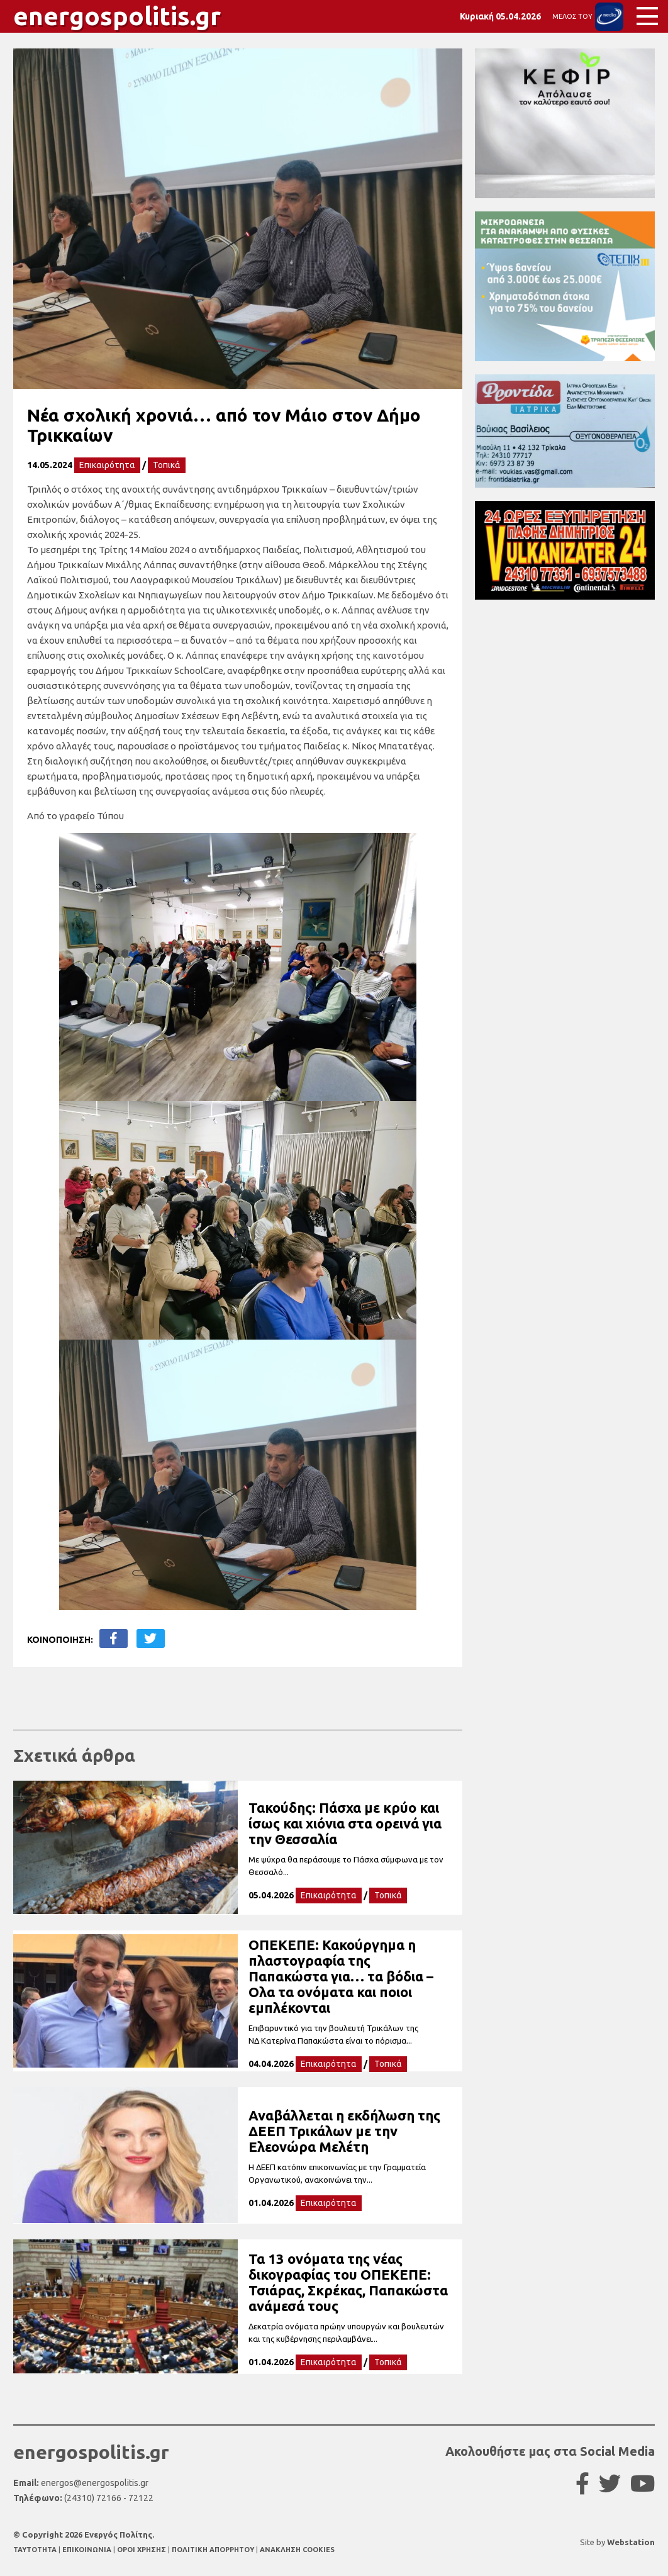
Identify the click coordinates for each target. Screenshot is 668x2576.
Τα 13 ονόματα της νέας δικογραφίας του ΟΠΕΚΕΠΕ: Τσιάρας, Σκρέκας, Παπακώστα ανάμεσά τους (348, 2282)
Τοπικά (167, 465)
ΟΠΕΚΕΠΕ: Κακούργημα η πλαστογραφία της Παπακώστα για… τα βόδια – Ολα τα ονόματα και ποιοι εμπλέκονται (340, 1976)
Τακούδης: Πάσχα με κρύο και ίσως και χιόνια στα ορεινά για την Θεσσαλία (345, 1823)
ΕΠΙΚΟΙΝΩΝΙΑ (87, 2549)
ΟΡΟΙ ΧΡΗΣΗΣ (142, 2549)
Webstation (631, 2542)
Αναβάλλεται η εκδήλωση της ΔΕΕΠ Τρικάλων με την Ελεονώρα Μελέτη (344, 2130)
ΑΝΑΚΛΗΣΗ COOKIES (297, 2549)
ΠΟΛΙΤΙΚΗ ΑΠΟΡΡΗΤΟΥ (213, 2549)
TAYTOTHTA (35, 2549)
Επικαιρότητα (107, 465)
